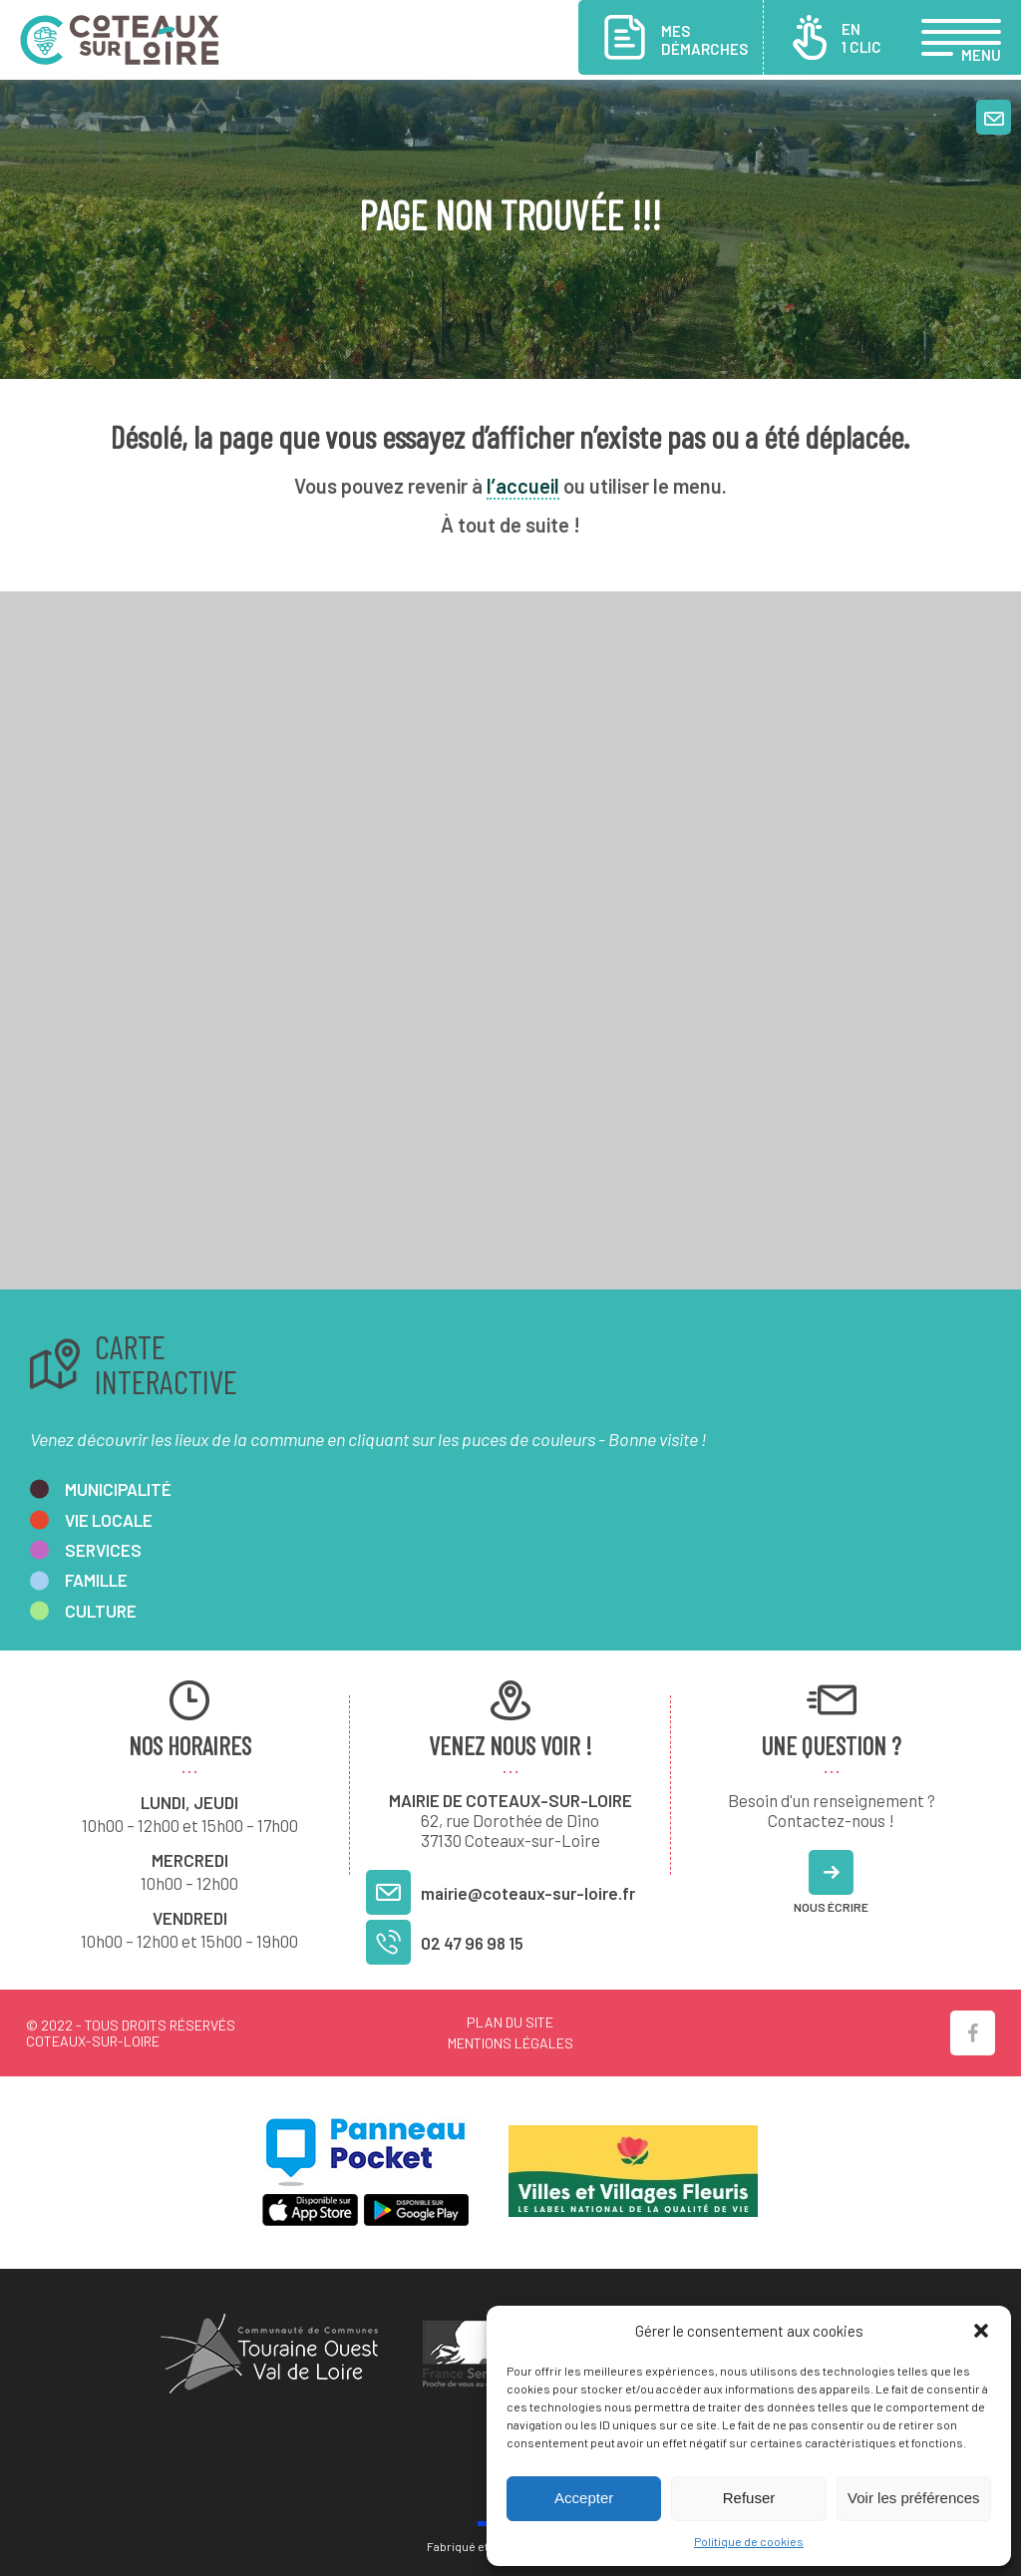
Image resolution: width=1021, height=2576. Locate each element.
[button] (981, 2331)
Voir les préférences (914, 2497)
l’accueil (523, 486)
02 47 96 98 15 (472, 1943)
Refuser (749, 2497)
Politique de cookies (749, 2541)
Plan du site (510, 2022)
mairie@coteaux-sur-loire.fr (528, 1893)
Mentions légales (510, 2042)
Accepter (583, 2497)
